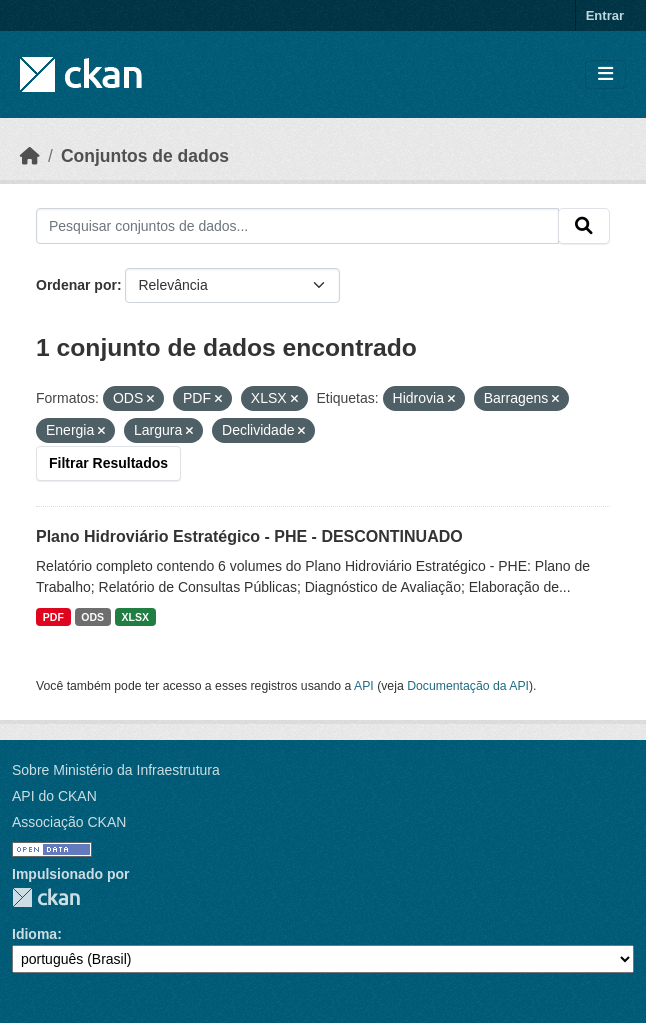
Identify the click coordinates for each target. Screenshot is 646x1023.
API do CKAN (54, 796)
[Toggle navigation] (605, 74)
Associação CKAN (69, 822)
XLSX (135, 617)
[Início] (30, 156)
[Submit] (584, 226)
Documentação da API (468, 686)
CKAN (46, 897)
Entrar (605, 15)
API (364, 686)
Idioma (34, 934)
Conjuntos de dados (145, 156)
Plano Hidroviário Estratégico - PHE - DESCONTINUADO (249, 536)
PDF (53, 617)
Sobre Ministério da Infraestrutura (116, 770)
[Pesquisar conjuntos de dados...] (297, 226)
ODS (92, 617)
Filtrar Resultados (108, 463)
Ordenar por (76, 285)
